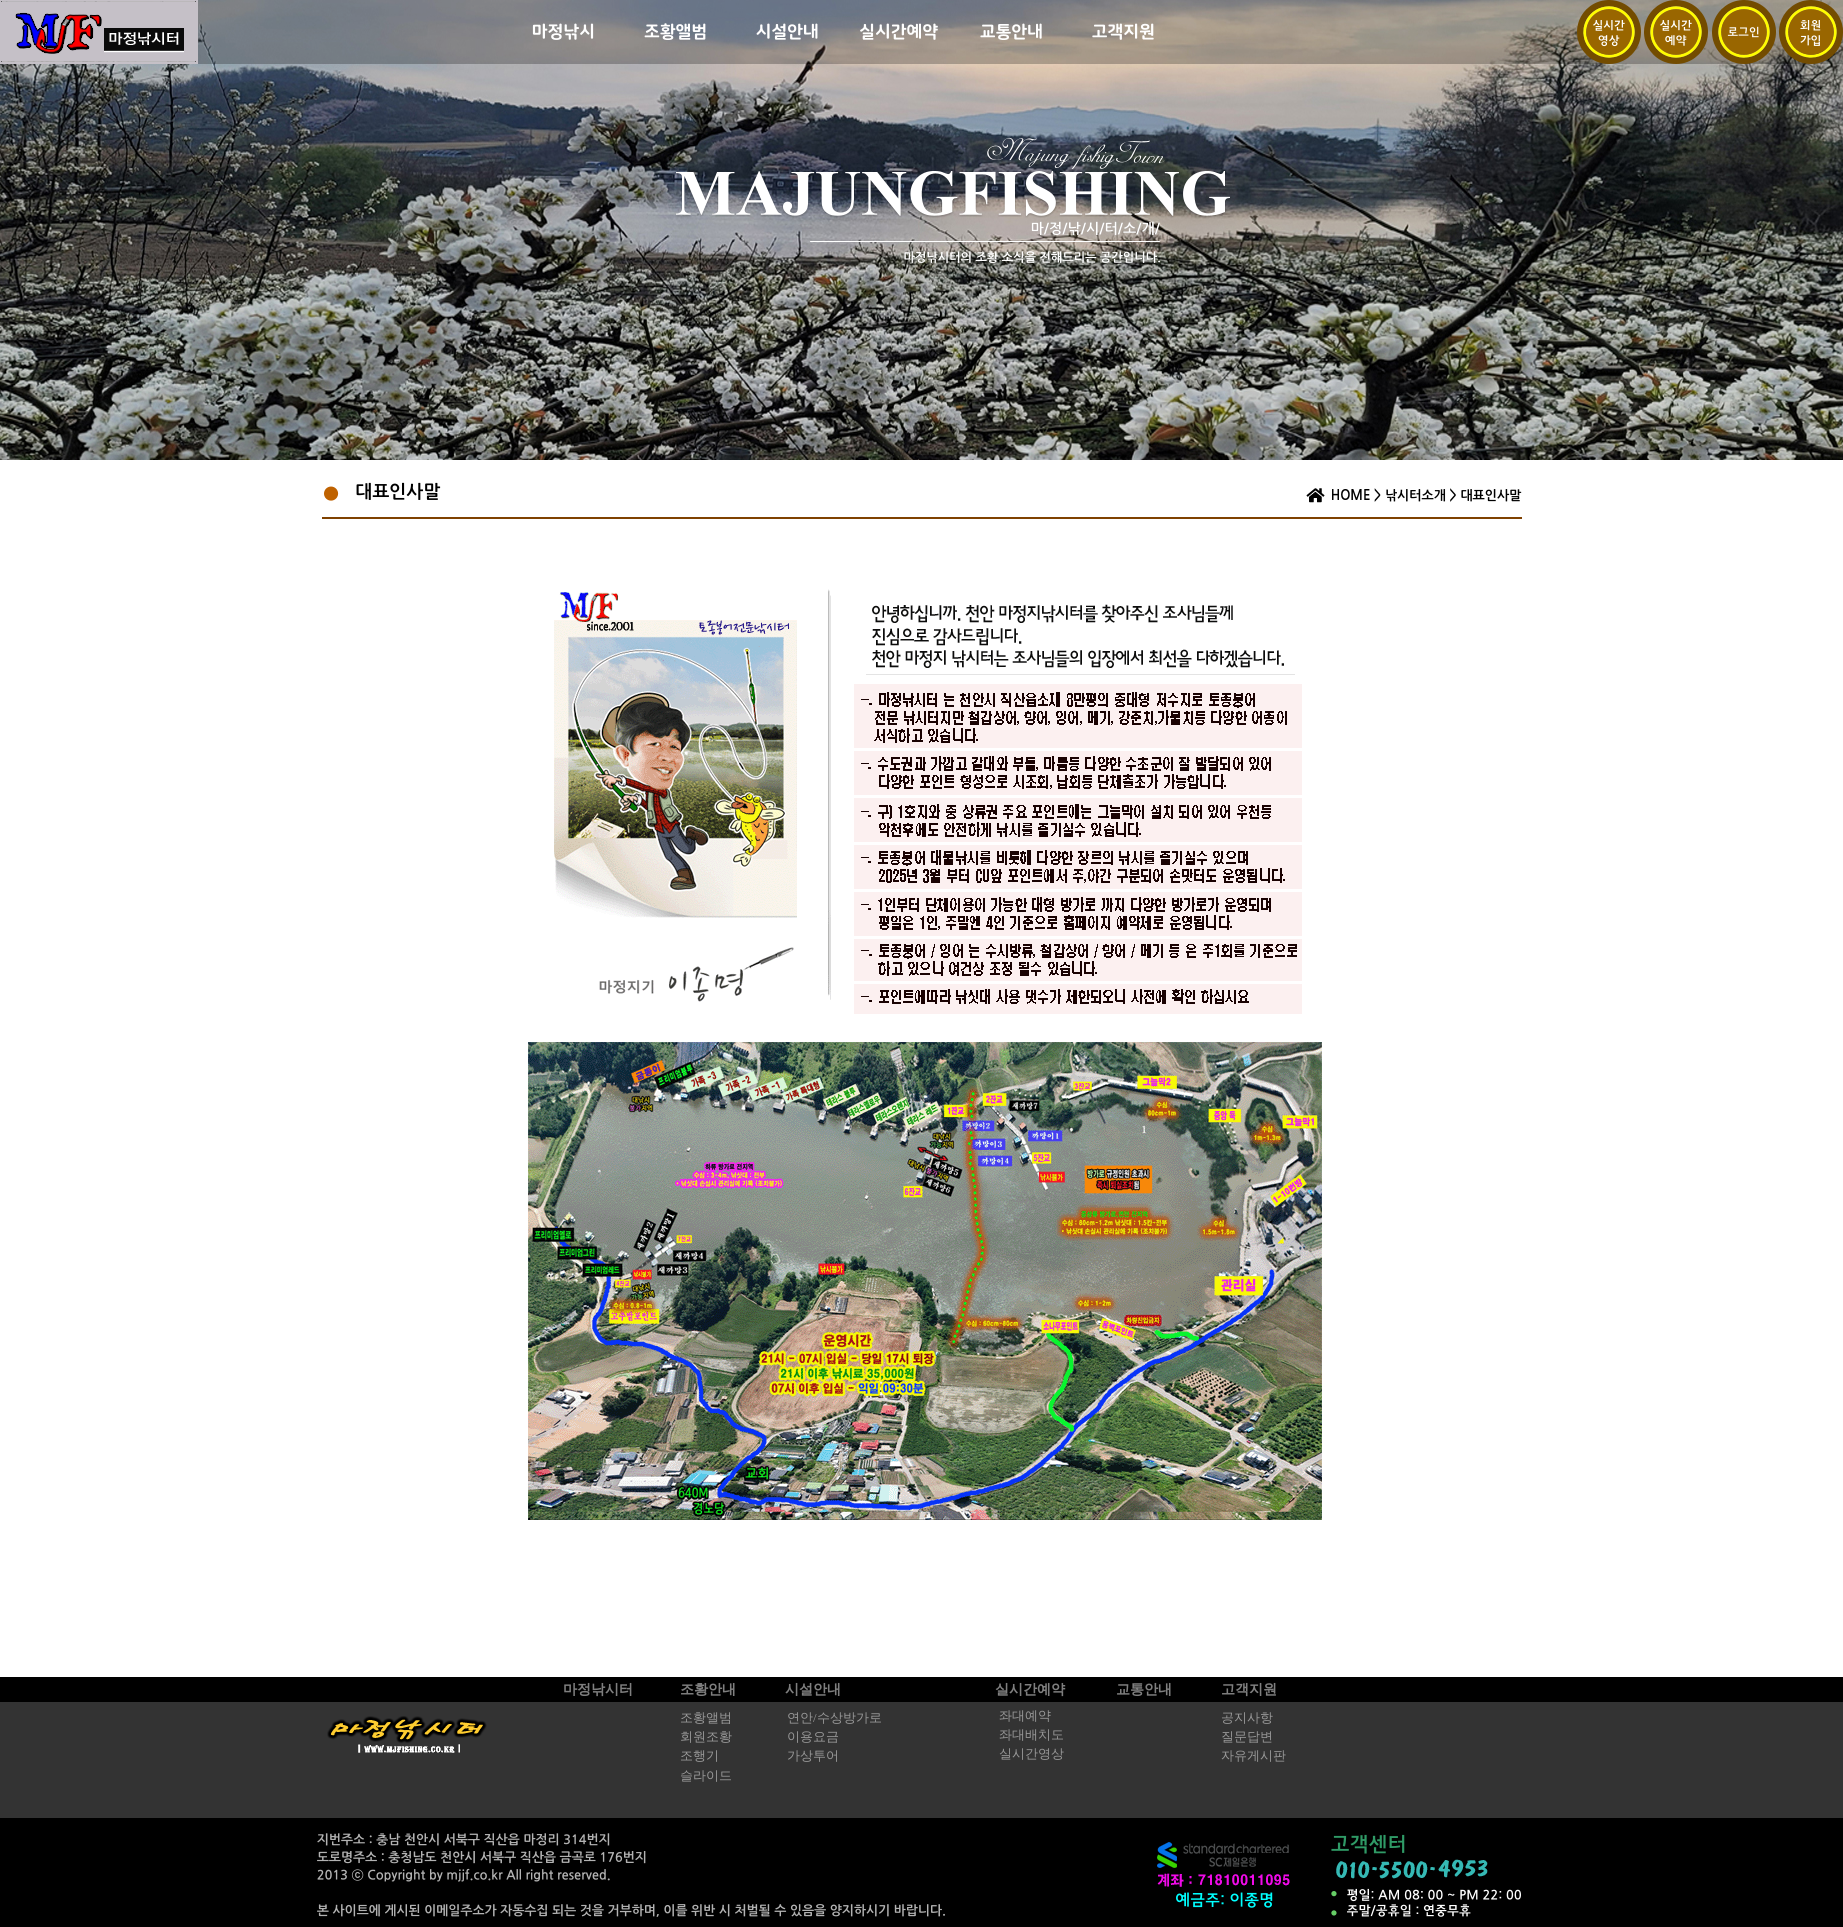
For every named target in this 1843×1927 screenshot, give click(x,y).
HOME (1351, 495)
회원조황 (706, 1737)
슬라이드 (706, 1776)
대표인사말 (1490, 495)
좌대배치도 (1031, 1735)
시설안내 (813, 1689)
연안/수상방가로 (834, 1718)
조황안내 (708, 1689)
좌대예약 (1025, 1716)
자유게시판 (1253, 1756)
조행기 (699, 1756)
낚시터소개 (1415, 495)
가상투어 (813, 1756)
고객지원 (1249, 1689)
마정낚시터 (598, 1689)
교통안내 (1144, 1689)
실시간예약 (1030, 1689)
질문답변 (1247, 1737)
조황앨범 (706, 1718)
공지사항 (1247, 1718)
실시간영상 (1031, 1754)
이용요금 (813, 1737)
